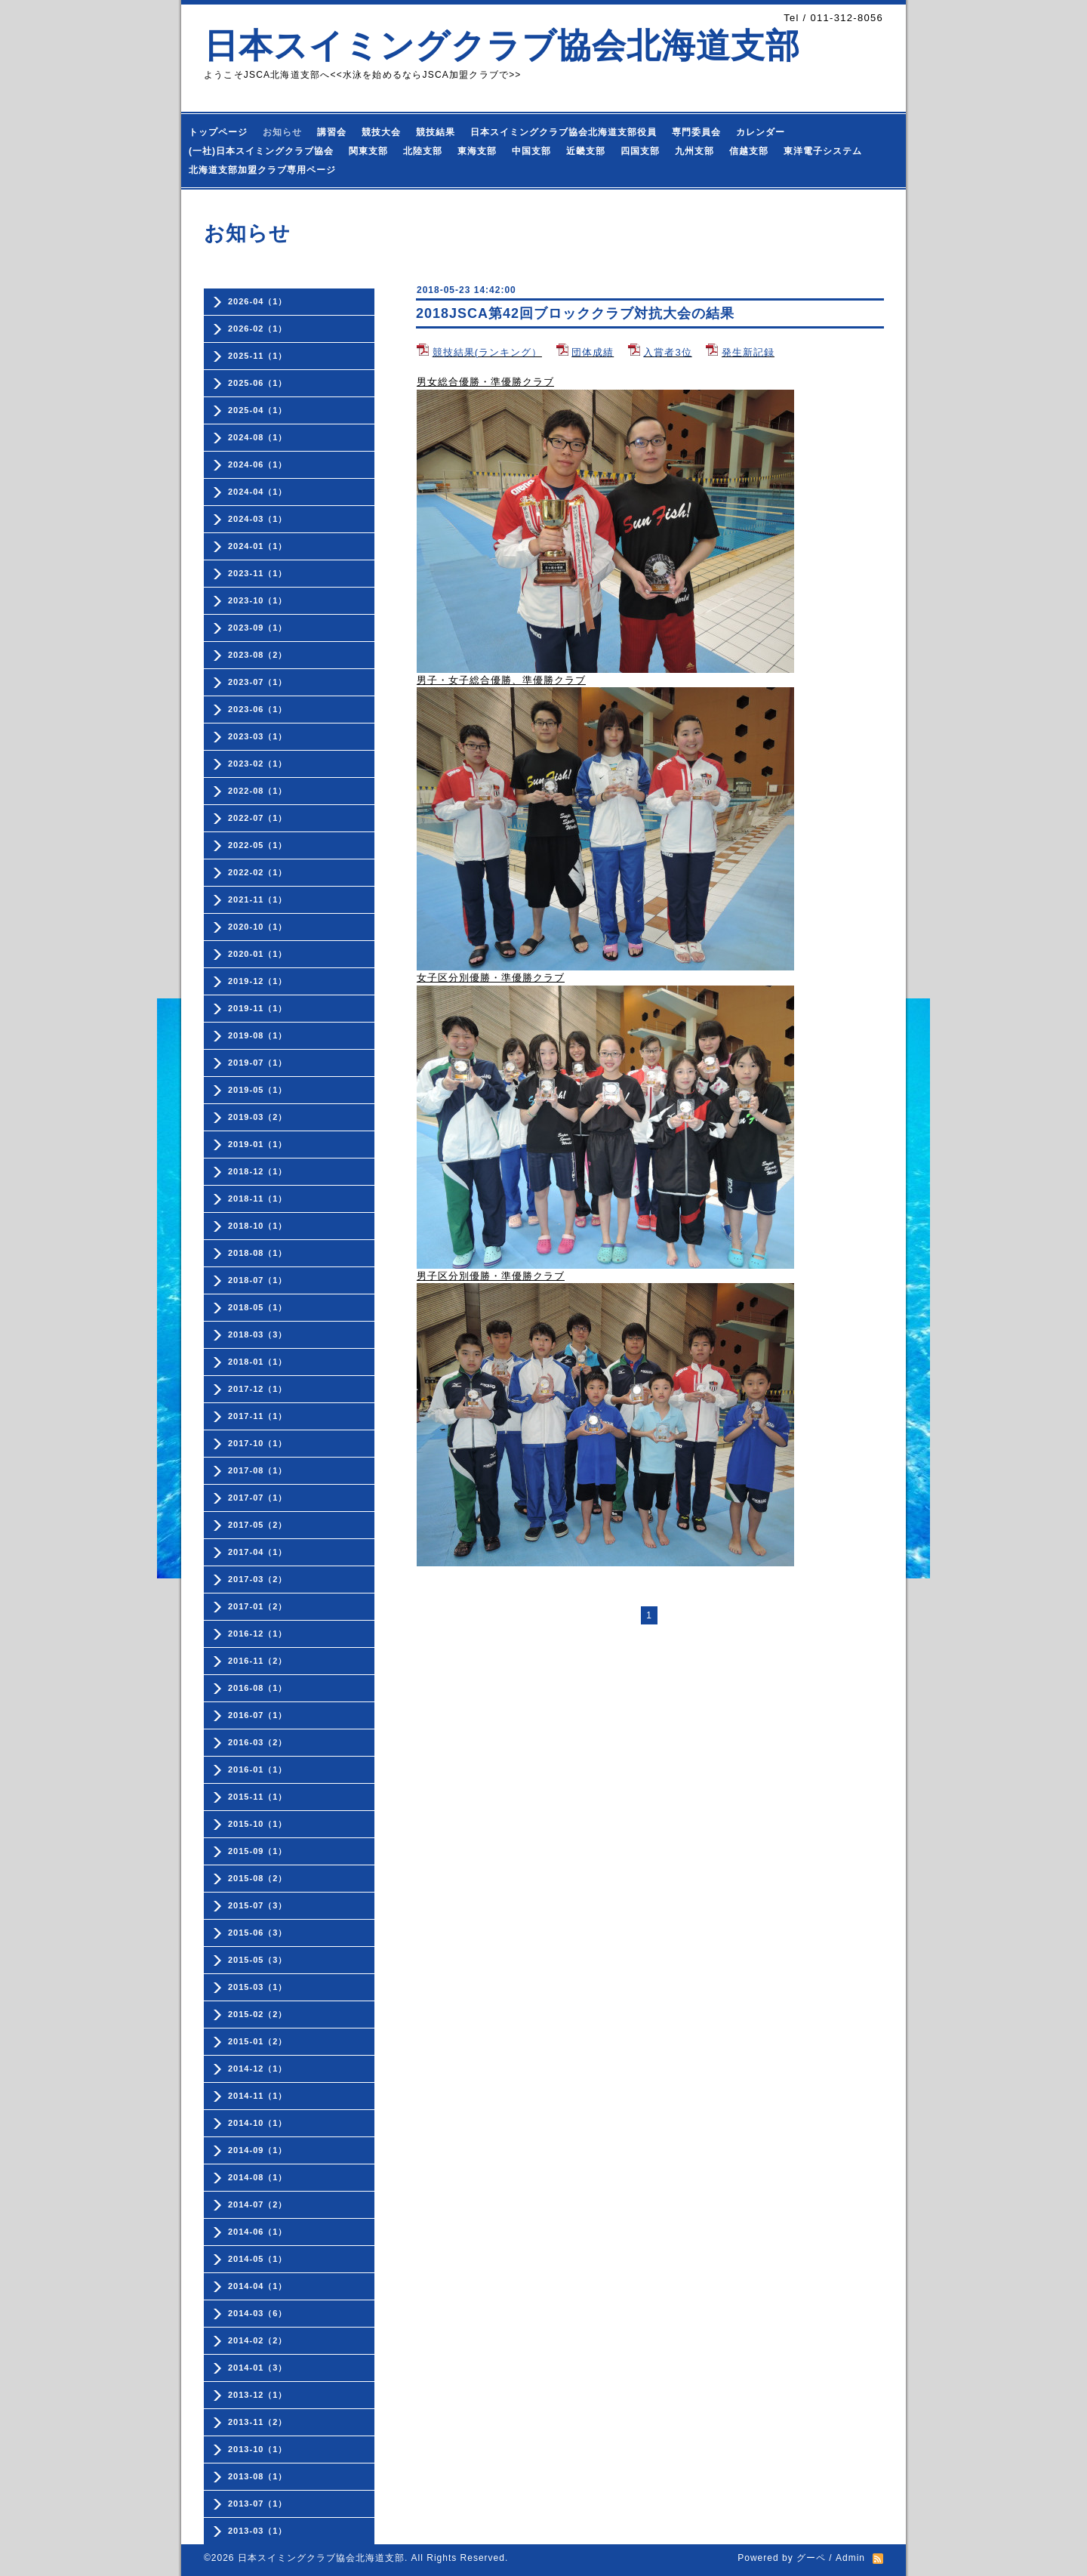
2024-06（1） (258, 464)
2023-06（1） (258, 709)
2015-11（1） (258, 1796)
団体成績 (592, 352)
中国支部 (531, 151)
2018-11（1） (258, 1198)
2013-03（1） (258, 2530)
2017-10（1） (258, 1443)
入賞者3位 (667, 352)
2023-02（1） (258, 763)
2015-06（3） (258, 1932)
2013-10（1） (258, 2449)
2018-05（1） (258, 1307)
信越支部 (748, 151)
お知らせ (282, 132)
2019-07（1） (258, 1062)
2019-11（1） (258, 1008)
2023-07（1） (258, 681)
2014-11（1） (258, 2095)
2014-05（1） (258, 2258)
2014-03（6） (258, 2313)
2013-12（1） (258, 2394)
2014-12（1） (258, 2068)
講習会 (331, 132)
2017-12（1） (258, 1388)
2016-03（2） (258, 1742)
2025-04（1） (258, 410)
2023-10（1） (258, 600)
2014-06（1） (258, 2231)
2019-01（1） (258, 1144)
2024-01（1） (258, 546)
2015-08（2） (258, 1878)
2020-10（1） (258, 926)
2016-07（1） (258, 1715)
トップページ (218, 132)
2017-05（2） (258, 1524)
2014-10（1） (258, 2122)
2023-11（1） (258, 573)
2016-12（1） (258, 1633)
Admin (850, 2558)
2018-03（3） (258, 1334)
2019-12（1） (258, 981)
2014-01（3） (258, 2367)
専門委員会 (696, 132)
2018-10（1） (258, 1225)
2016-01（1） (258, 1769)
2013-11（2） (258, 2421)
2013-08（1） (258, 2476)
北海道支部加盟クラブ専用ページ (262, 170)
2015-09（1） (258, 1851)
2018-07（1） (258, 1280)
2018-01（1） (258, 1361)
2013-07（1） (258, 2503)
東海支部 (477, 151)
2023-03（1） (258, 736)
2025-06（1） (258, 382)
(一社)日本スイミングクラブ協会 (261, 151)
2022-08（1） (258, 790)
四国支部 (640, 151)
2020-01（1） (258, 953)
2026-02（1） (258, 328)
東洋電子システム (823, 151)
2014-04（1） (258, 2286)
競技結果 (435, 132)
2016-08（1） (258, 1687)
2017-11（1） (258, 1416)
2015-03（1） (258, 1986)
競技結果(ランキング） (487, 352)
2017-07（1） (258, 1497)
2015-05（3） (258, 1959)
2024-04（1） (258, 491)
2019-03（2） (258, 1116)
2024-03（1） (258, 518)
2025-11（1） (258, 355)
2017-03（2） (258, 1579)
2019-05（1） (258, 1089)
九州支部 (694, 151)
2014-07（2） (258, 2204)
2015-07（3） (258, 1905)
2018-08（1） (258, 1252)
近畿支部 (585, 151)
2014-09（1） (258, 2150)
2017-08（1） (258, 1470)
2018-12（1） (258, 1171)
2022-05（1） (258, 845)
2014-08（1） (258, 2177)
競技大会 (381, 132)
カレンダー (760, 132)
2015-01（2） (258, 2041)
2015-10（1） (258, 1823)
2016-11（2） (258, 1660)
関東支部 (368, 151)
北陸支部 (422, 151)
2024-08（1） (258, 437)
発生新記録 (748, 352)
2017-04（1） (258, 1551)
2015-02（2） (258, 2014)
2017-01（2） (258, 1606)
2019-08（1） (258, 1035)
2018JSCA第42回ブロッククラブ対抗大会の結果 (575, 313)
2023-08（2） (258, 654)
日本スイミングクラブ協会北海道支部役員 (563, 132)
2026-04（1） (258, 301)
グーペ (811, 2558)
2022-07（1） (258, 817)
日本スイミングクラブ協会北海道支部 (502, 45)
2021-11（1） (258, 899)
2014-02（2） (258, 2340)
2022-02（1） (258, 872)
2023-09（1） (258, 627)
